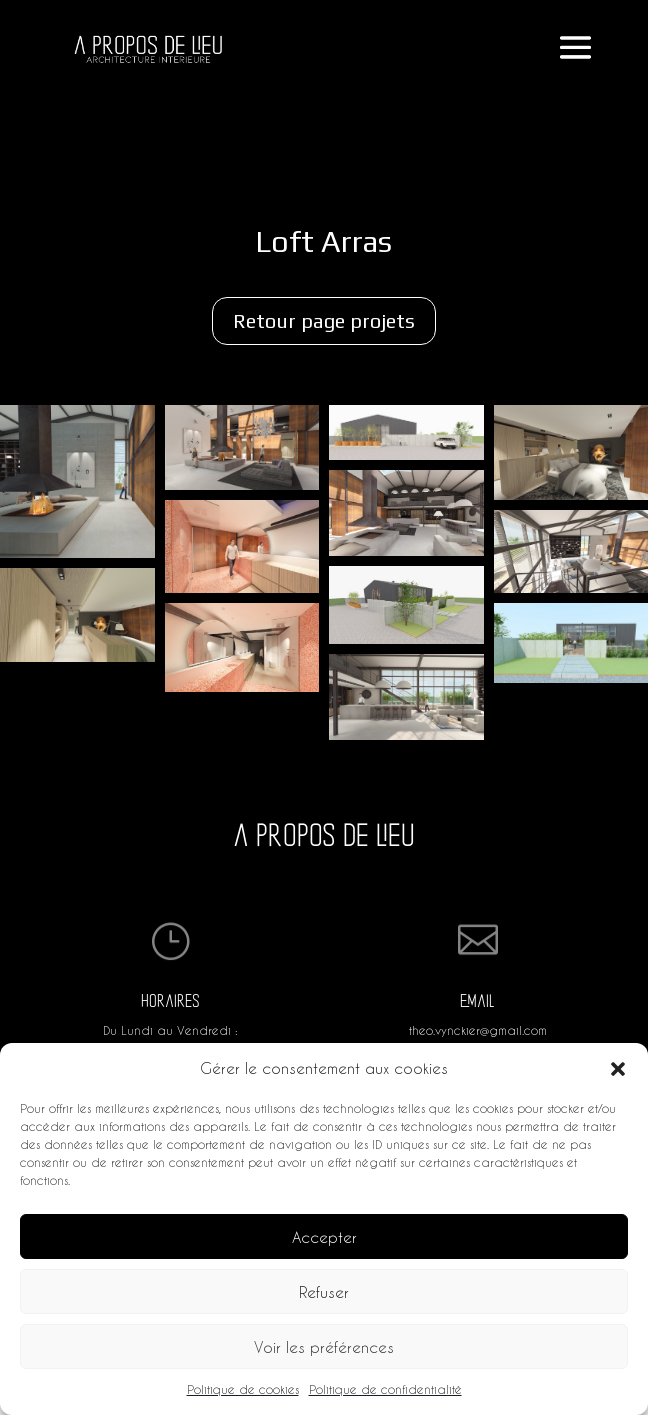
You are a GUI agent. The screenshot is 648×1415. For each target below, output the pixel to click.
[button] (618, 1069)
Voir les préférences (324, 1347)
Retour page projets (324, 320)
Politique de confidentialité (385, 1389)
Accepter (324, 1237)
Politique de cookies (243, 1389)
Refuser (324, 1292)
